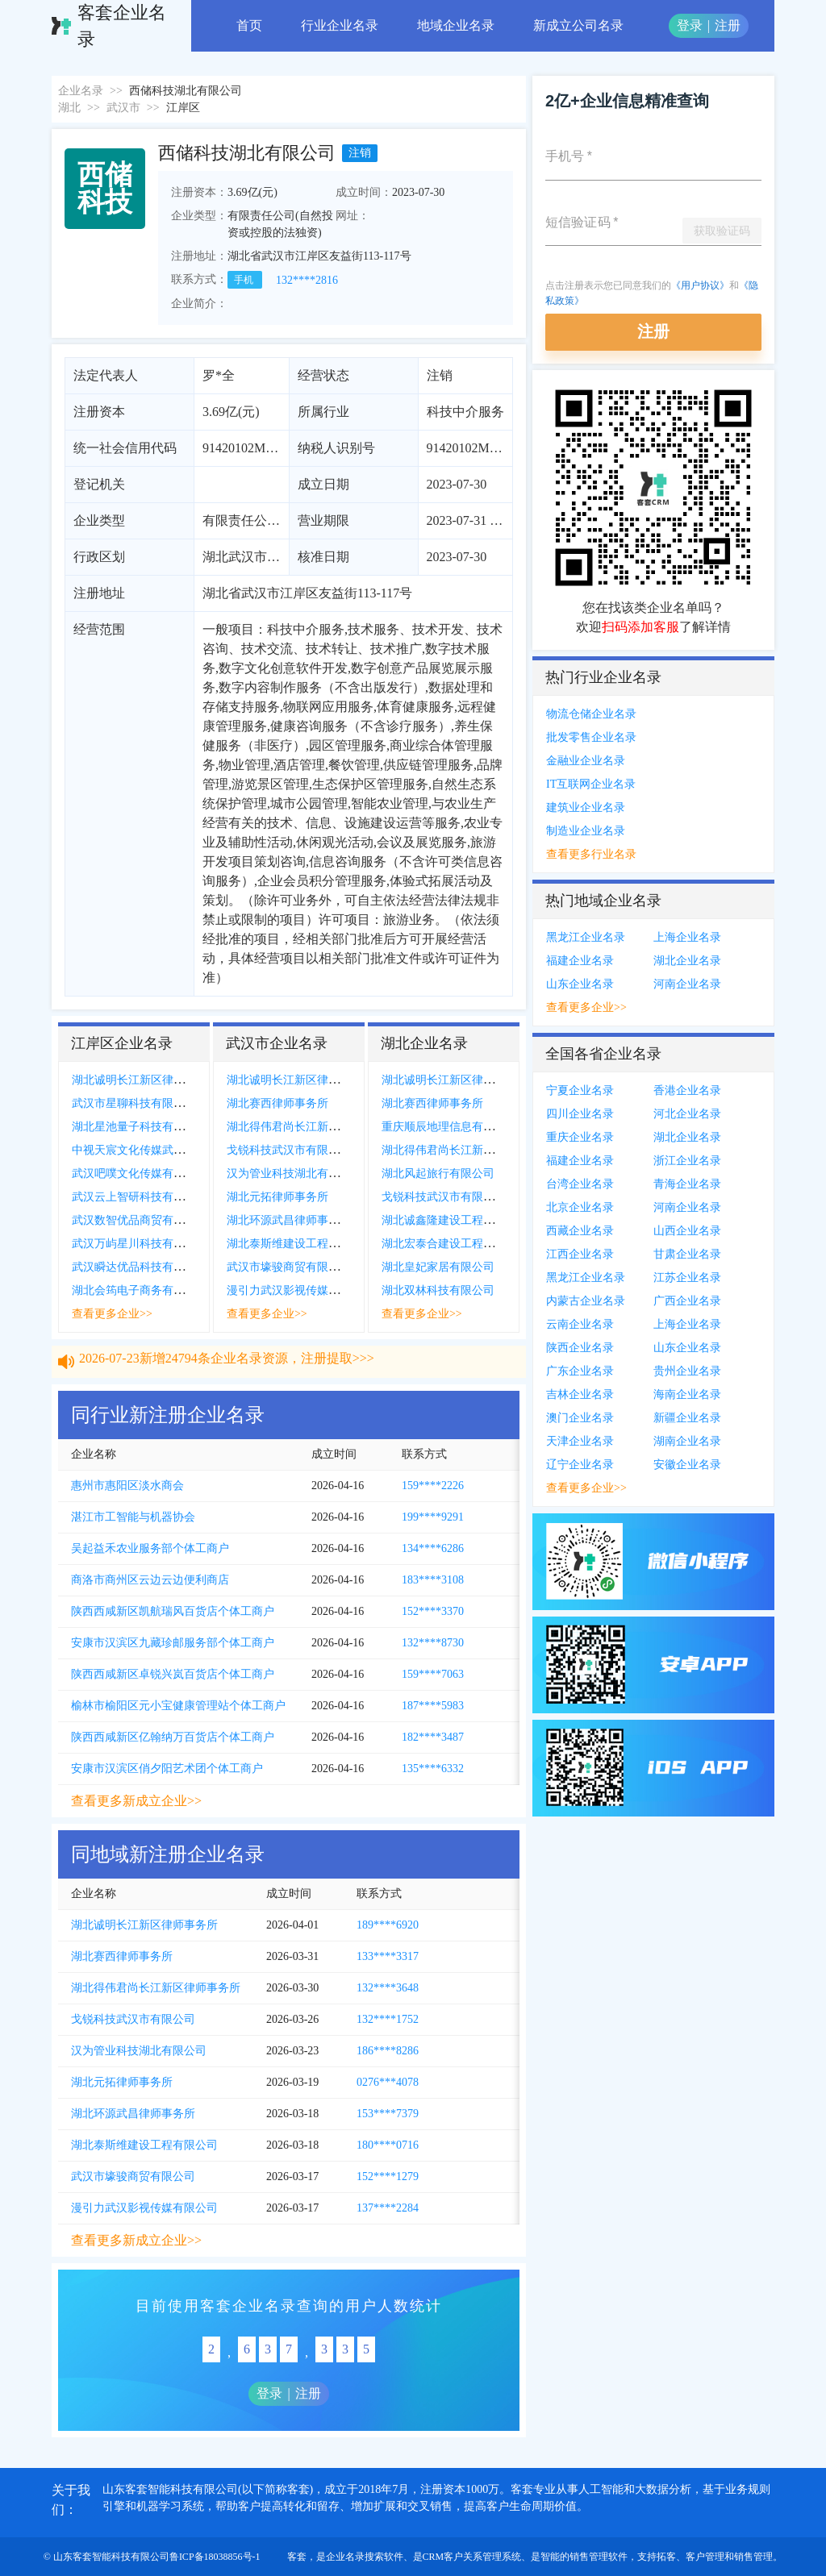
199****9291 (433, 1517)
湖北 (69, 108)
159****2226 (433, 1485)
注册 (727, 25)
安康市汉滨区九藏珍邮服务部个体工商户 (172, 1643)
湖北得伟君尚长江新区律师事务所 (311, 1127)
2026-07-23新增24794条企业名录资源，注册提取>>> (226, 1369)
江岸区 (183, 108)
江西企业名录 (580, 1254)
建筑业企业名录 (585, 807)
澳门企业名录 (580, 1418)
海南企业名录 (687, 1394)
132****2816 (307, 280)
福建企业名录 (580, 961)
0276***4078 (388, 2082)
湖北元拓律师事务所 (277, 1197)
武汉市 (123, 108)
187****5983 (433, 1706)
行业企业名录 (339, 25)
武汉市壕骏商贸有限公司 (289, 1267)
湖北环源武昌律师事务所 (289, 1220)
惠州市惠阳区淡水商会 (127, 1485)
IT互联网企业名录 (591, 784)
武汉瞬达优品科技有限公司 (139, 1267)
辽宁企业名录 (580, 1465)
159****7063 (433, 1674)
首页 (249, 25)
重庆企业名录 (580, 1137)
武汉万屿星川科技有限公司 (139, 1244)
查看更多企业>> (112, 1314)
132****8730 (433, 1643)
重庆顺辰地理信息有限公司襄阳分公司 (478, 1127)
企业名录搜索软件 (364, 2556)
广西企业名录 (687, 1301)
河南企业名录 (687, 984)
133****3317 (388, 1956)
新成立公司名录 (578, 25)
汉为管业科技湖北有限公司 (294, 1173)
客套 (297, 2556)
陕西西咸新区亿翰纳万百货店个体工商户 (172, 1737)
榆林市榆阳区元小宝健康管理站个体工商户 (178, 1706)
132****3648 (388, 1988)
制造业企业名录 (585, 831)
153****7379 (388, 2114)
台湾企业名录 (580, 1184)
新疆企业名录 (687, 1418)
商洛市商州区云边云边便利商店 (150, 1580)
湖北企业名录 (687, 961)
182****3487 (433, 1737)
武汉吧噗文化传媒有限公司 (139, 1173)
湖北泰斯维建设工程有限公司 (300, 1244)
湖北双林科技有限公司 (438, 1290)
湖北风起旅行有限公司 (438, 1173)
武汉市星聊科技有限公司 (134, 1103)
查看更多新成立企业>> (136, 1801)
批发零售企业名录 (591, 737)
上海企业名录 (687, 937)
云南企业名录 (580, 1324)
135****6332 (433, 1768)
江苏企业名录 (687, 1277)
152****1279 (388, 2176)
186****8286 (388, 2051)
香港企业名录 (687, 1090)
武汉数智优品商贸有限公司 (139, 1220)
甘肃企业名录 (687, 1254)
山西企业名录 (687, 1231)
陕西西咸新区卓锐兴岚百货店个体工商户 (172, 1674)
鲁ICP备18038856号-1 (215, 2556)
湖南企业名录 (687, 1441)
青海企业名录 (687, 1184)
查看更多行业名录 (591, 854)
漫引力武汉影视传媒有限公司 (300, 1290)
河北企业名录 (687, 1114)
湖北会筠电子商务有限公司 (139, 1290)
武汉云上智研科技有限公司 (139, 1197)
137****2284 (388, 2208)
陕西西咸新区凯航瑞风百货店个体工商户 (172, 1611)
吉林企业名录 (580, 1394)
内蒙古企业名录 (585, 1301)
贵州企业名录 (687, 1371)
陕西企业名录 (580, 1348)
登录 (690, 25)
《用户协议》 (700, 285)
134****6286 (433, 1548)
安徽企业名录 (687, 1465)
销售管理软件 (598, 2556)
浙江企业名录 (687, 1161)
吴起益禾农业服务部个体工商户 (150, 1548)
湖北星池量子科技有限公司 (139, 1127)
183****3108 (433, 1580)
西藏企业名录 (580, 1231)
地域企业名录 (455, 25)
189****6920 (388, 1925)
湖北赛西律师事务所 (277, 1103)
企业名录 (80, 91)
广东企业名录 (580, 1371)
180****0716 (388, 2145)
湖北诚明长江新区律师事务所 (145, 1080)
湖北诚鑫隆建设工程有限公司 (455, 1220)
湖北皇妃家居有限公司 (438, 1267)
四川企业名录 (580, 1114)
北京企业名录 (580, 1207)
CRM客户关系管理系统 (472, 2556)
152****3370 (433, 1611)
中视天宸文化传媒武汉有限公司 (151, 1150)
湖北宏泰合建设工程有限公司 (455, 1244)
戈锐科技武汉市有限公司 (289, 1150)
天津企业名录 (580, 1441)
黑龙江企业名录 (585, 937)
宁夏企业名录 (580, 1090)
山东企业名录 (580, 984)
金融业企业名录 (585, 761)
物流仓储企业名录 (591, 714)
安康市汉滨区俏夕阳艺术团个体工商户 (167, 1768)
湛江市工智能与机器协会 (133, 1517)
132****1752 (388, 2019)
